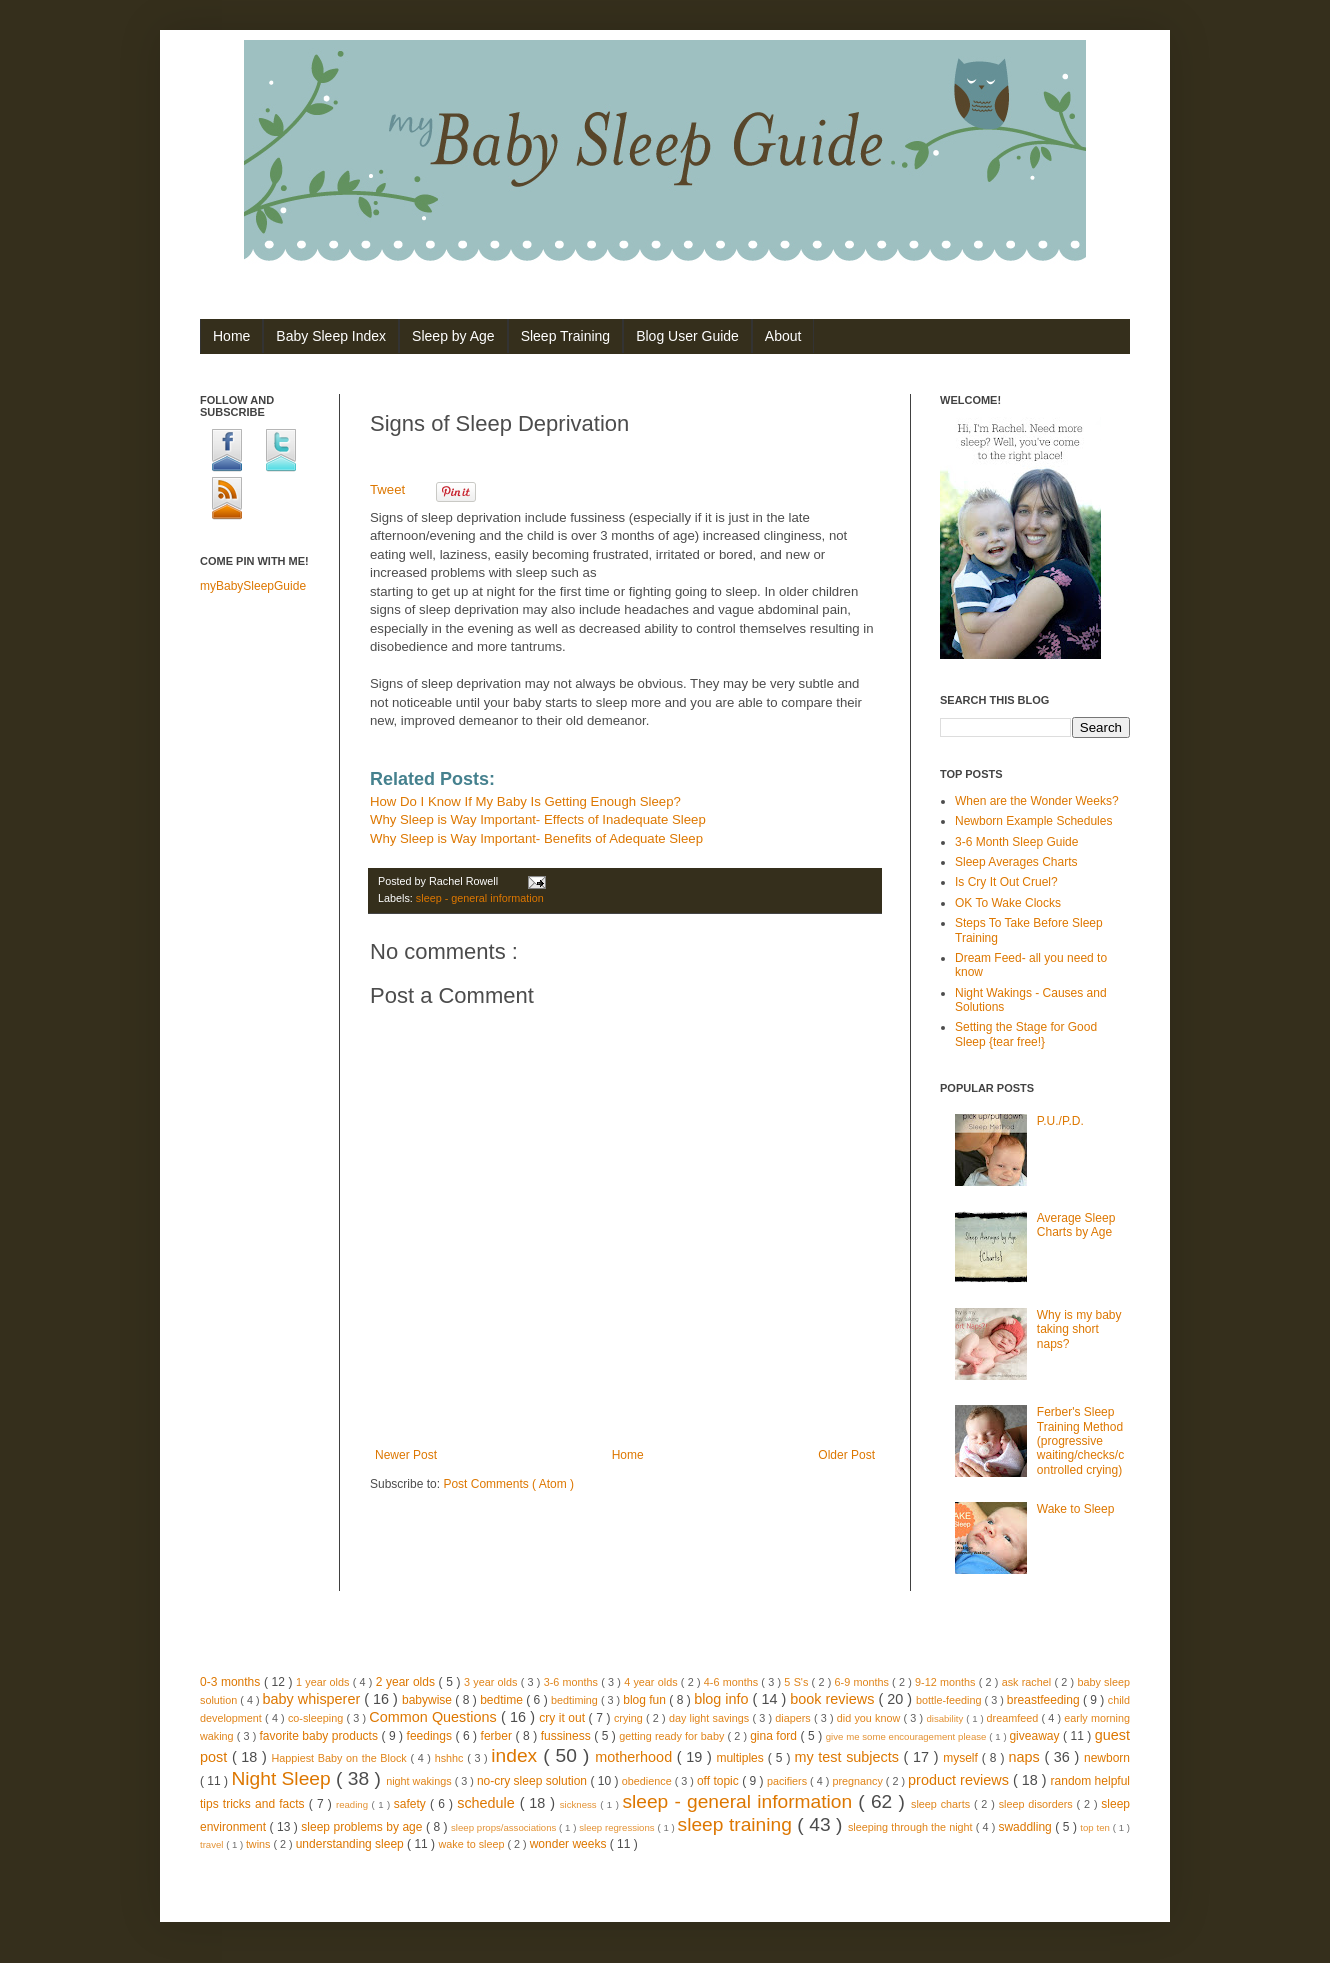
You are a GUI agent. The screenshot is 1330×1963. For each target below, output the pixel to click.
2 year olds (407, 1682)
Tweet (387, 489)
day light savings (711, 1718)
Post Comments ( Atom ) (508, 1484)
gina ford (775, 1736)
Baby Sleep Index (331, 336)
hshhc (451, 1758)
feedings (431, 1736)
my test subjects (848, 1757)
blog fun (646, 1700)
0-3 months (232, 1682)
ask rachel (1028, 1682)
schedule (488, 1803)
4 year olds (652, 1682)
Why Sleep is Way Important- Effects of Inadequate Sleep (538, 819)
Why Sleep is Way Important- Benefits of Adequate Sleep (536, 838)
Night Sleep (283, 1778)
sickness (580, 1804)
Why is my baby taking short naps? (1079, 1329)
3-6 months (573, 1682)
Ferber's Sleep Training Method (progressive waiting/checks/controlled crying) (1080, 1441)
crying (630, 1718)
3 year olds (492, 1682)
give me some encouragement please (908, 1736)
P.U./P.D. (1060, 1121)
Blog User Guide (687, 336)
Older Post (846, 1455)
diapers (794, 1718)
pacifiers (788, 1781)
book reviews (834, 1699)
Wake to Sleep (1076, 1509)
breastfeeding (1045, 1700)
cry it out (563, 1718)
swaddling (1026, 1827)
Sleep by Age (453, 336)
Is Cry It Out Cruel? (1006, 882)
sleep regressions (618, 1827)
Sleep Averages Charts (1016, 862)
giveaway (1036, 1736)
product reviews (960, 1780)
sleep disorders (1038, 1804)
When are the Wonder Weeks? (1037, 801)
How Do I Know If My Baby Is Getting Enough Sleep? (525, 801)
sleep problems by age (363, 1827)
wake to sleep (472, 1844)
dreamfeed (1014, 1718)
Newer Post (406, 1455)
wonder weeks (570, 1844)
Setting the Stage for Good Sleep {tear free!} (1026, 1034)
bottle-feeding (950, 1700)
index (517, 1755)
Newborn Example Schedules (1033, 821)
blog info (723, 1699)
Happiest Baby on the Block (340, 1758)
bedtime (503, 1700)
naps (1027, 1757)
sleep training (738, 1824)
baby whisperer (314, 1699)
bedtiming (576, 1700)
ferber (498, 1736)
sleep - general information (480, 898)
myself (962, 1758)
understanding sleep (351, 1844)
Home (231, 336)
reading (354, 1804)
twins (260, 1844)
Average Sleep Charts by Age (1076, 1225)
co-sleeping (317, 1718)
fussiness (568, 1736)
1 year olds (324, 1682)
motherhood (635, 1757)
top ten (1096, 1827)
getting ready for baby (673, 1736)
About (783, 336)
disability (946, 1718)
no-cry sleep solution (533, 1781)
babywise (428, 1700)
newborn (1107, 1758)
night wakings (420, 1781)
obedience (648, 1781)
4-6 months (733, 1682)
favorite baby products (320, 1736)
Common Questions (435, 1717)
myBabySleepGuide (253, 586)
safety (412, 1804)
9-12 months (947, 1682)
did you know (870, 1718)
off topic (719, 1781)
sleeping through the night (912, 1827)
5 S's (797, 1682)
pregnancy (858, 1781)
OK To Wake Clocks (1008, 903)
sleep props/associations (505, 1827)
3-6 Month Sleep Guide (1016, 842)
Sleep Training (566, 336)
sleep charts (942, 1804)
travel (213, 1844)
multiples (741, 1758)
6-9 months (864, 1682)
